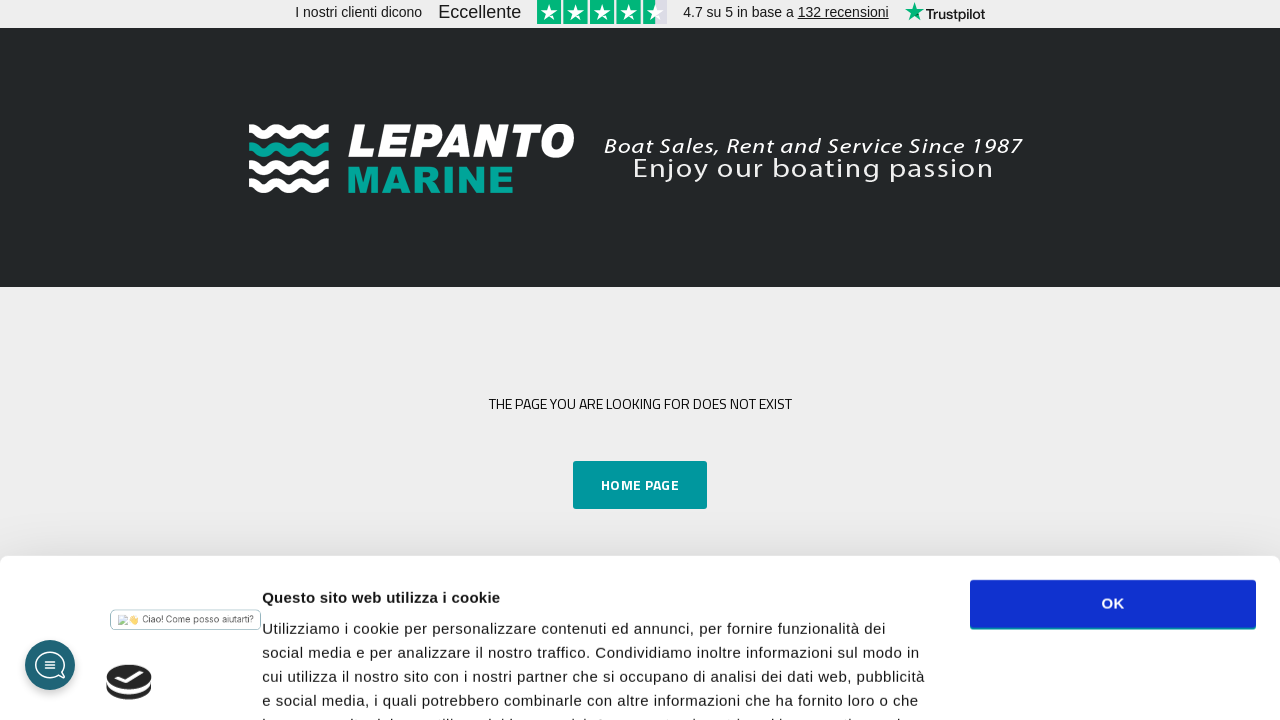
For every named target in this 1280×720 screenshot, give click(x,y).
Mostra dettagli (1062, 680)
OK (1112, 454)
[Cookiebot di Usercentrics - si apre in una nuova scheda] (129, 681)
